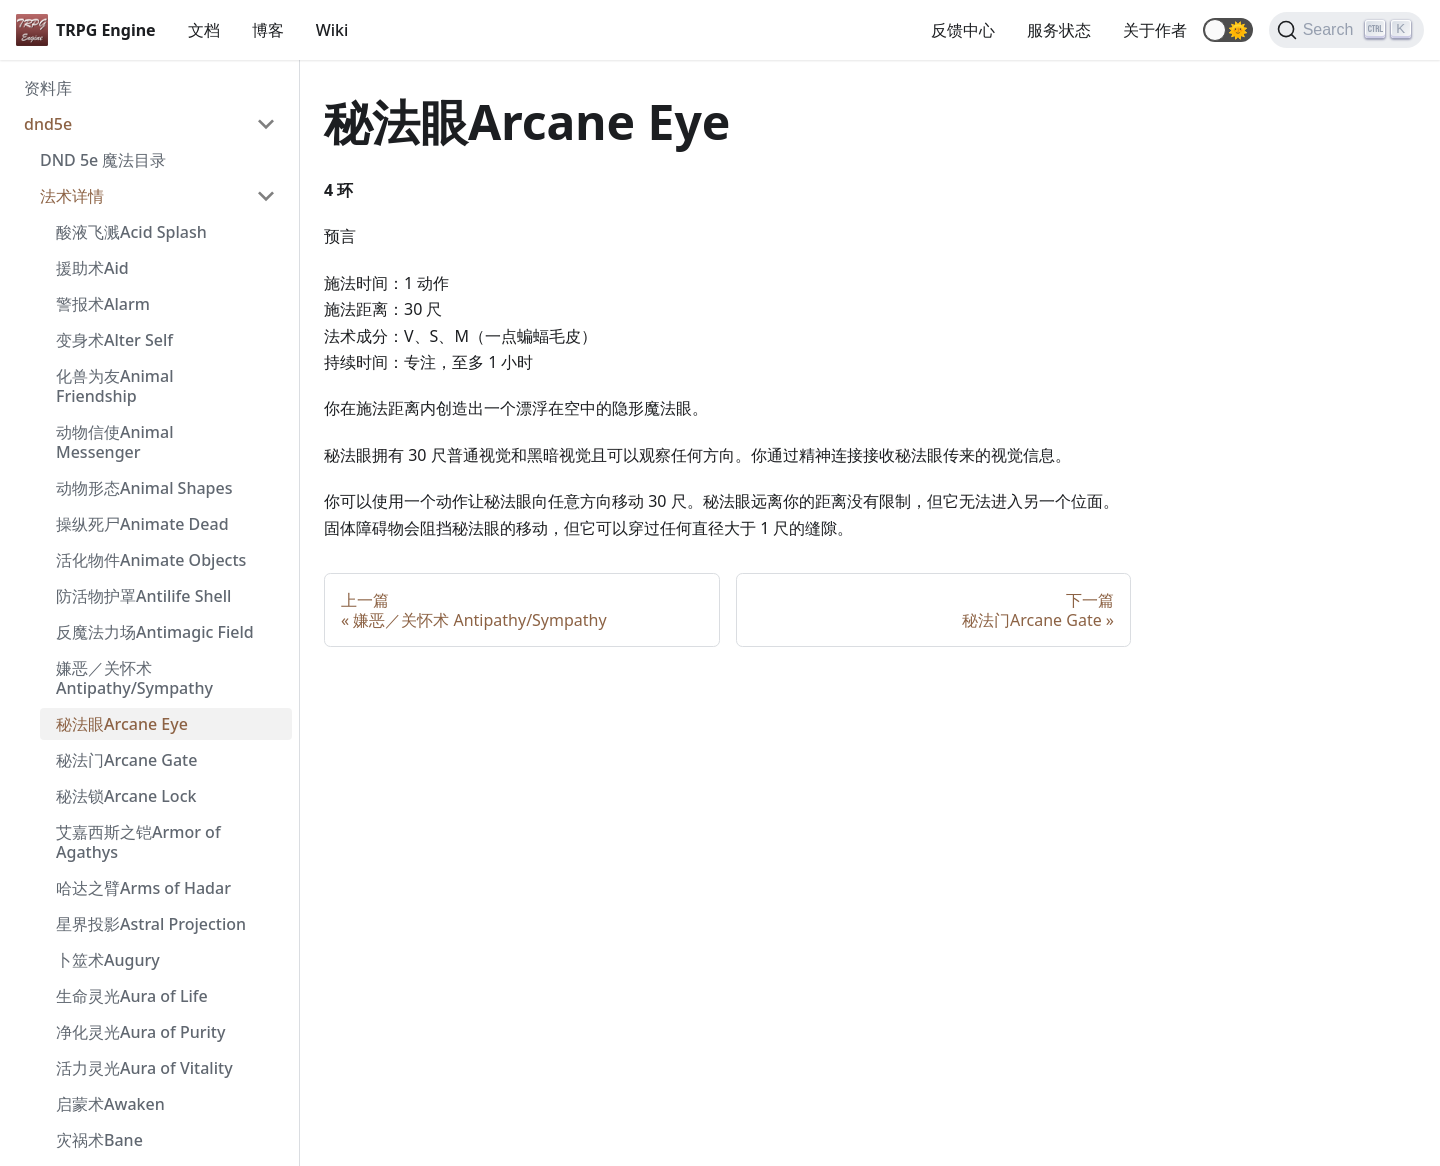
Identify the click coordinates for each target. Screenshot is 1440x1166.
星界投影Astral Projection (151, 924)
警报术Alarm (103, 304)
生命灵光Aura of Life (132, 996)
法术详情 (72, 196)
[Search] (1346, 30)
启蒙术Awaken (110, 1104)
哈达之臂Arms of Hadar (143, 888)
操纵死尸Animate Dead (142, 524)
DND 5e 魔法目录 (103, 160)
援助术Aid (92, 268)
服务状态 (1059, 30)
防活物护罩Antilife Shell (143, 596)
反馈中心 (963, 30)
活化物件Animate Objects (151, 560)
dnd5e (48, 124)
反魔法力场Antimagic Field (155, 632)
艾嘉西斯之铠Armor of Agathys (138, 842)
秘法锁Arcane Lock (126, 796)
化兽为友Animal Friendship (114, 386)
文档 (204, 30)
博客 (268, 30)
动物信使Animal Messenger (114, 442)
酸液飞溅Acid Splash (131, 232)
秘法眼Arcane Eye (122, 724)
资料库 (48, 88)
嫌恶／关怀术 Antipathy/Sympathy (134, 678)
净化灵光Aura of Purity (140, 1032)
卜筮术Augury (108, 960)
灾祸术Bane (99, 1140)
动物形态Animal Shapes (144, 488)
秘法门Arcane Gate (126, 760)
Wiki (332, 30)
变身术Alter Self (114, 340)
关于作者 (1155, 30)
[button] (1228, 30)
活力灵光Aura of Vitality (144, 1068)
